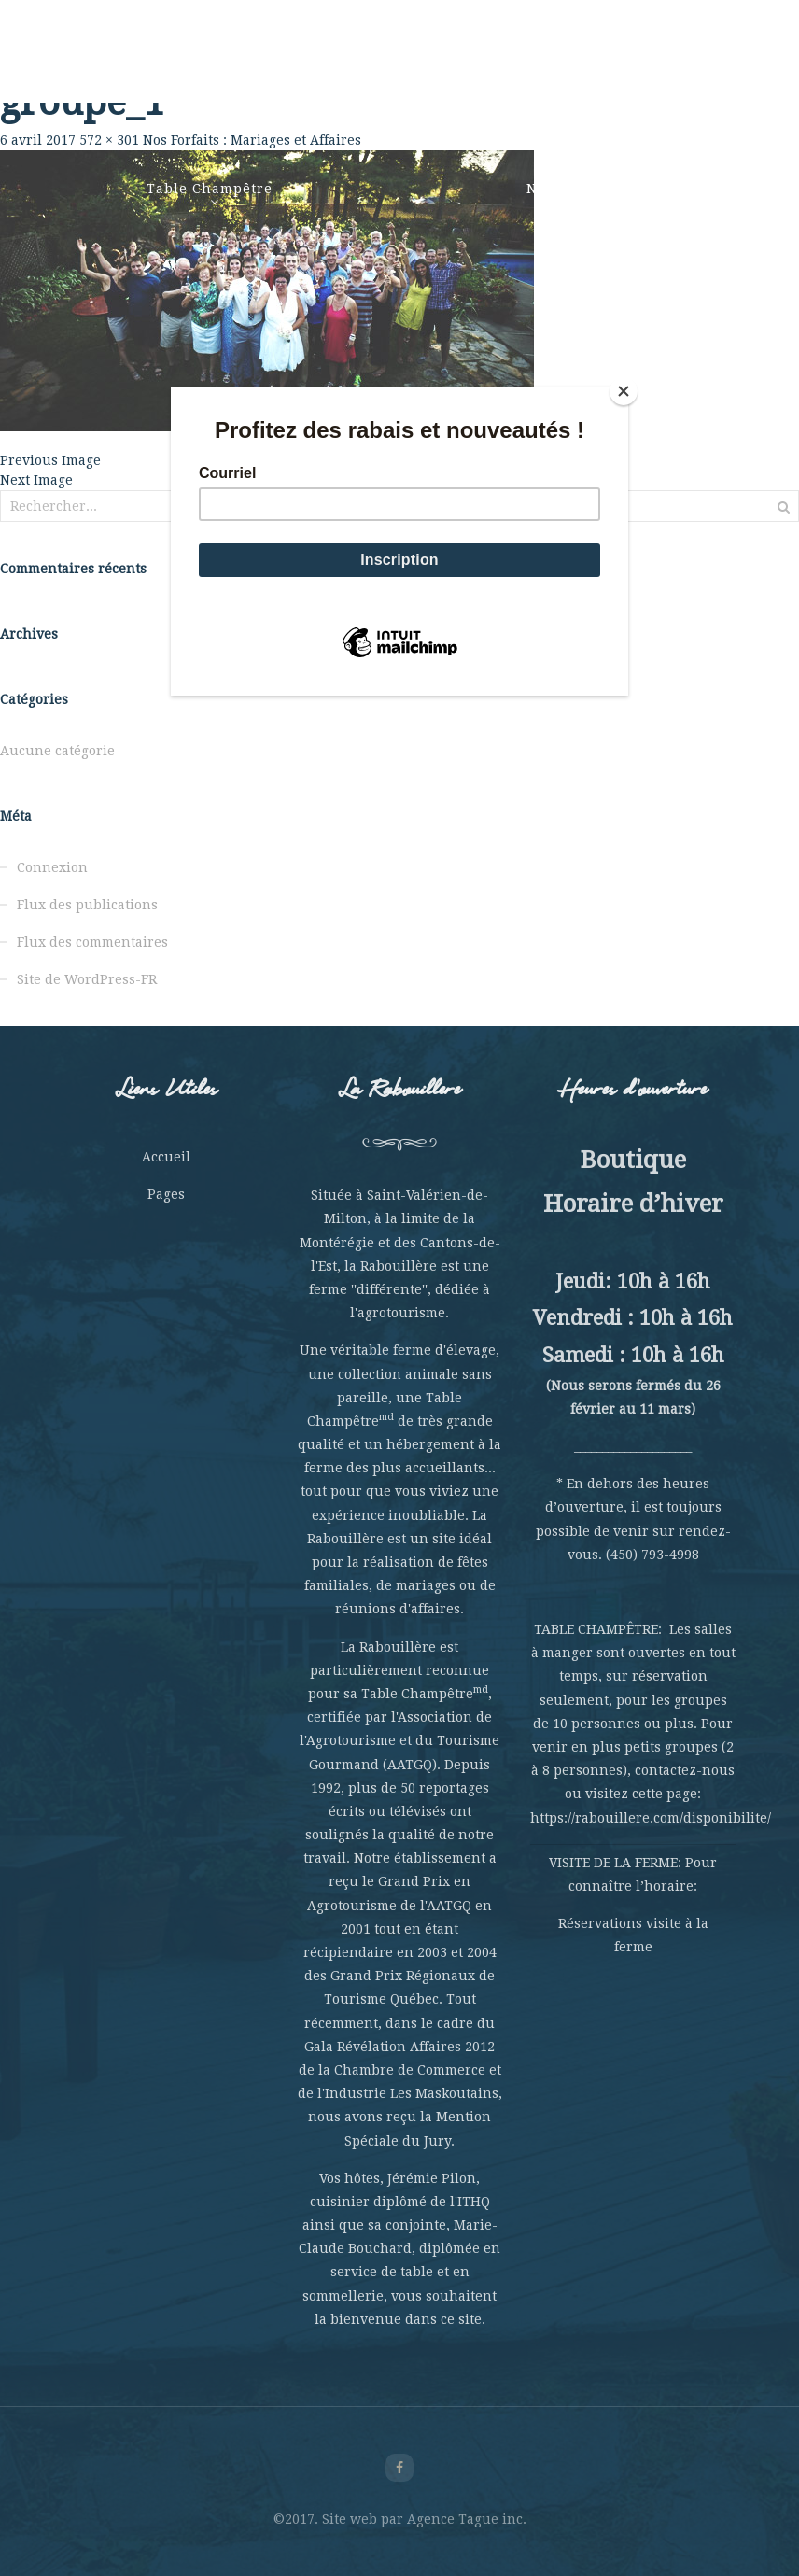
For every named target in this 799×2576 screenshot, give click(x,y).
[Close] (624, 391)
